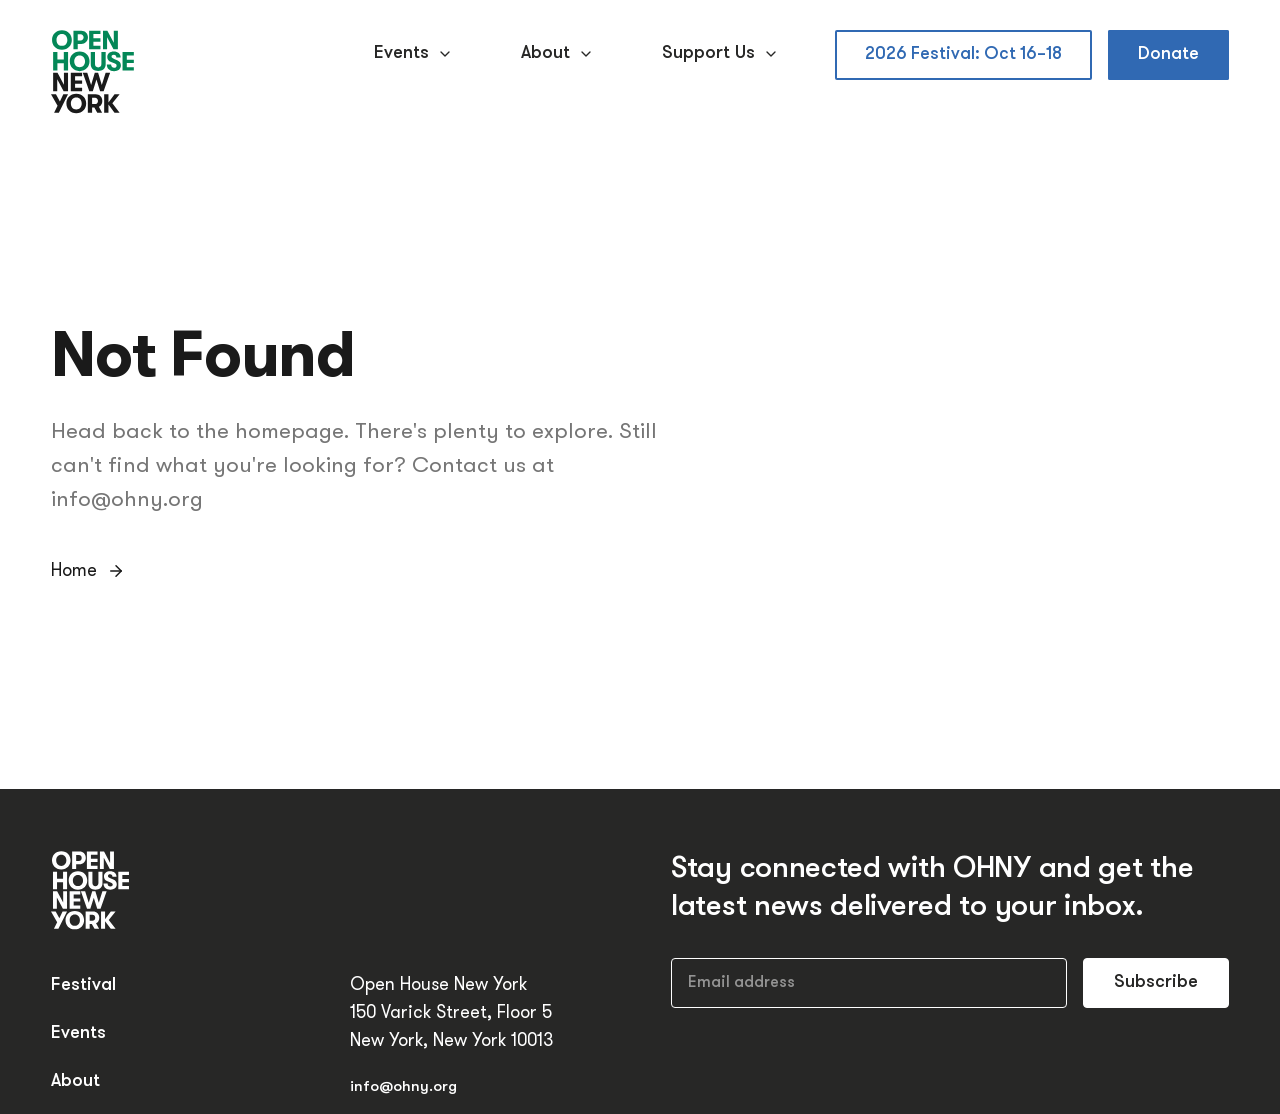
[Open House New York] (93, 73)
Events (415, 54)
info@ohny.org (403, 1087)
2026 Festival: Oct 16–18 (963, 54)
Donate (1168, 54)
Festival (83, 985)
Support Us (722, 54)
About (559, 54)
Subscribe (1156, 982)
